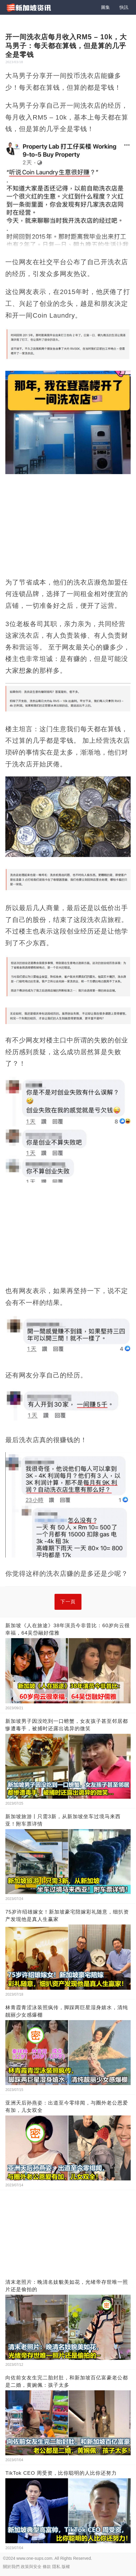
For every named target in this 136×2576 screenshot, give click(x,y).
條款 (47, 2566)
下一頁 (68, 1601)
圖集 (105, 7)
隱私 (56, 2566)
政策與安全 (31, 2566)
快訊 (123, 7)
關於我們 (11, 2566)
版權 (66, 2566)
